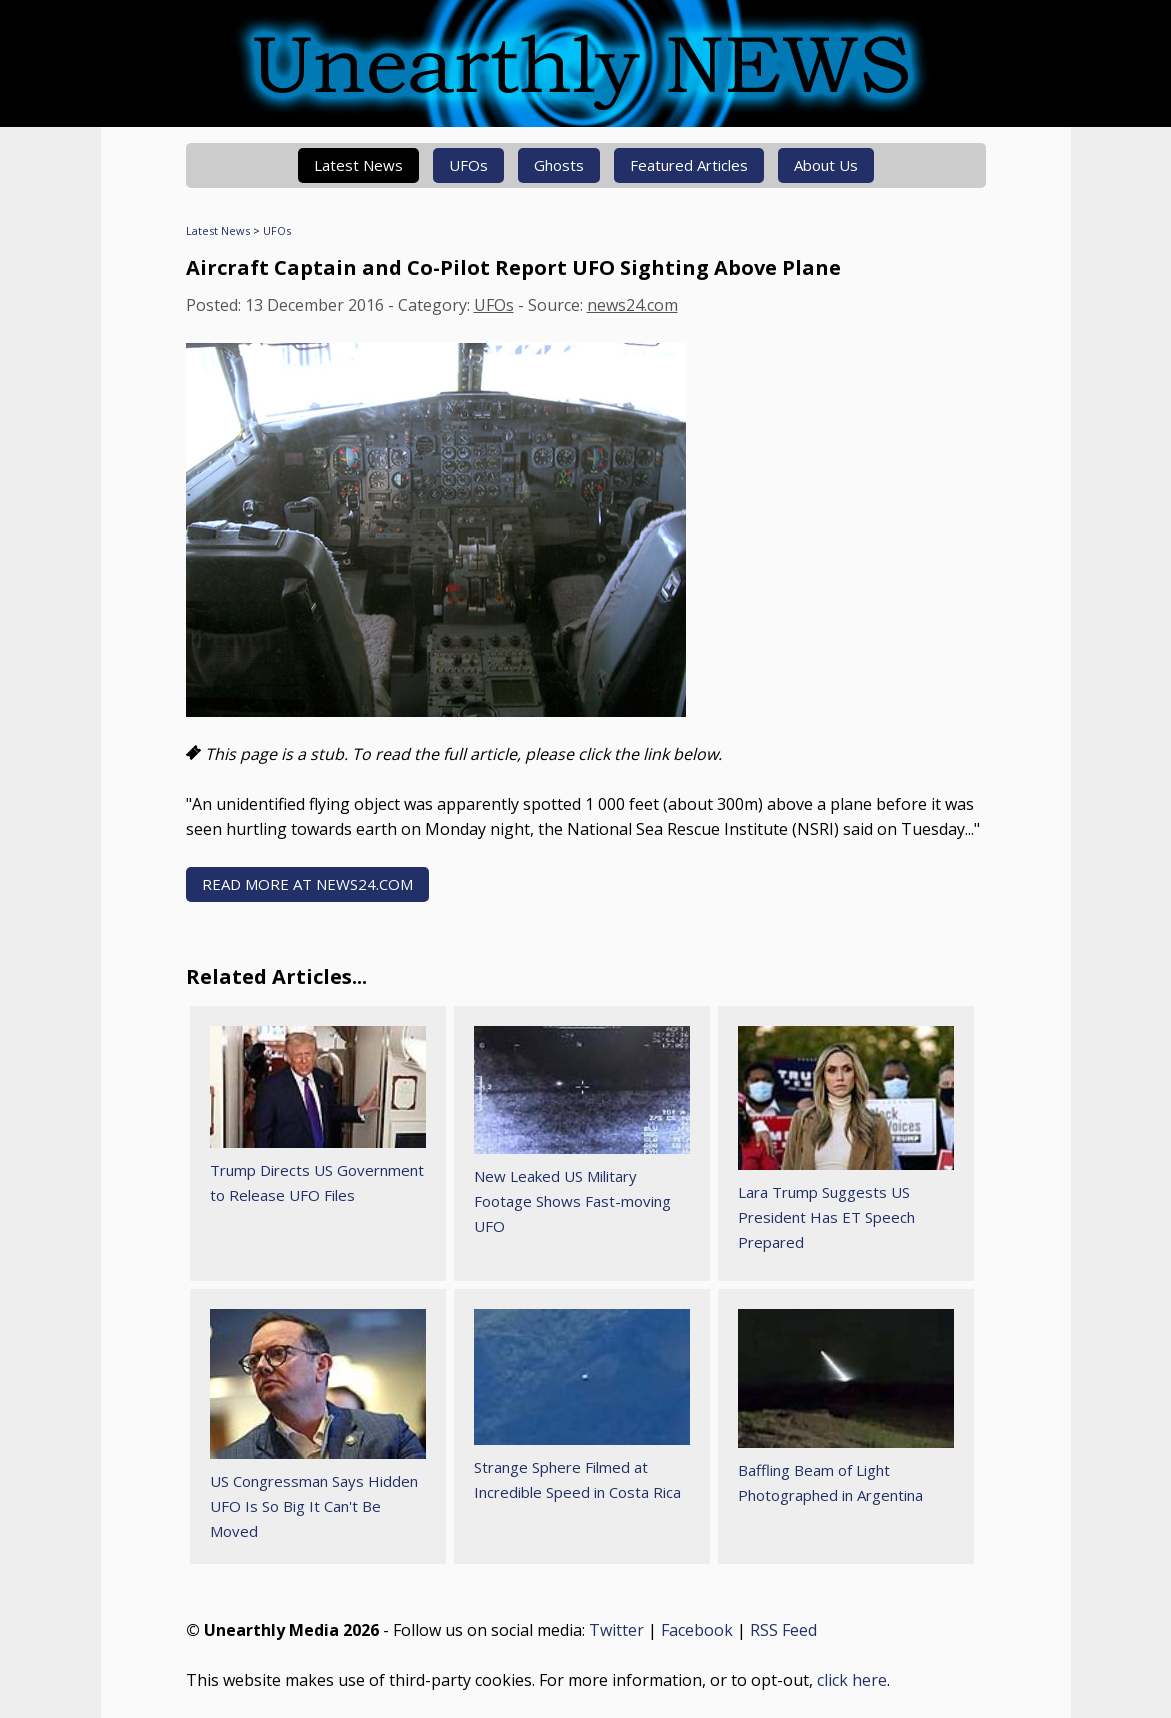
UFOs (468, 165)
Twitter (616, 1630)
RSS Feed (783, 1630)
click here (852, 1680)
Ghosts (559, 165)
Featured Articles (689, 165)
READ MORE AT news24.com (307, 884)
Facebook (697, 1630)
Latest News (358, 165)
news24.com (632, 305)
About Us (826, 165)
